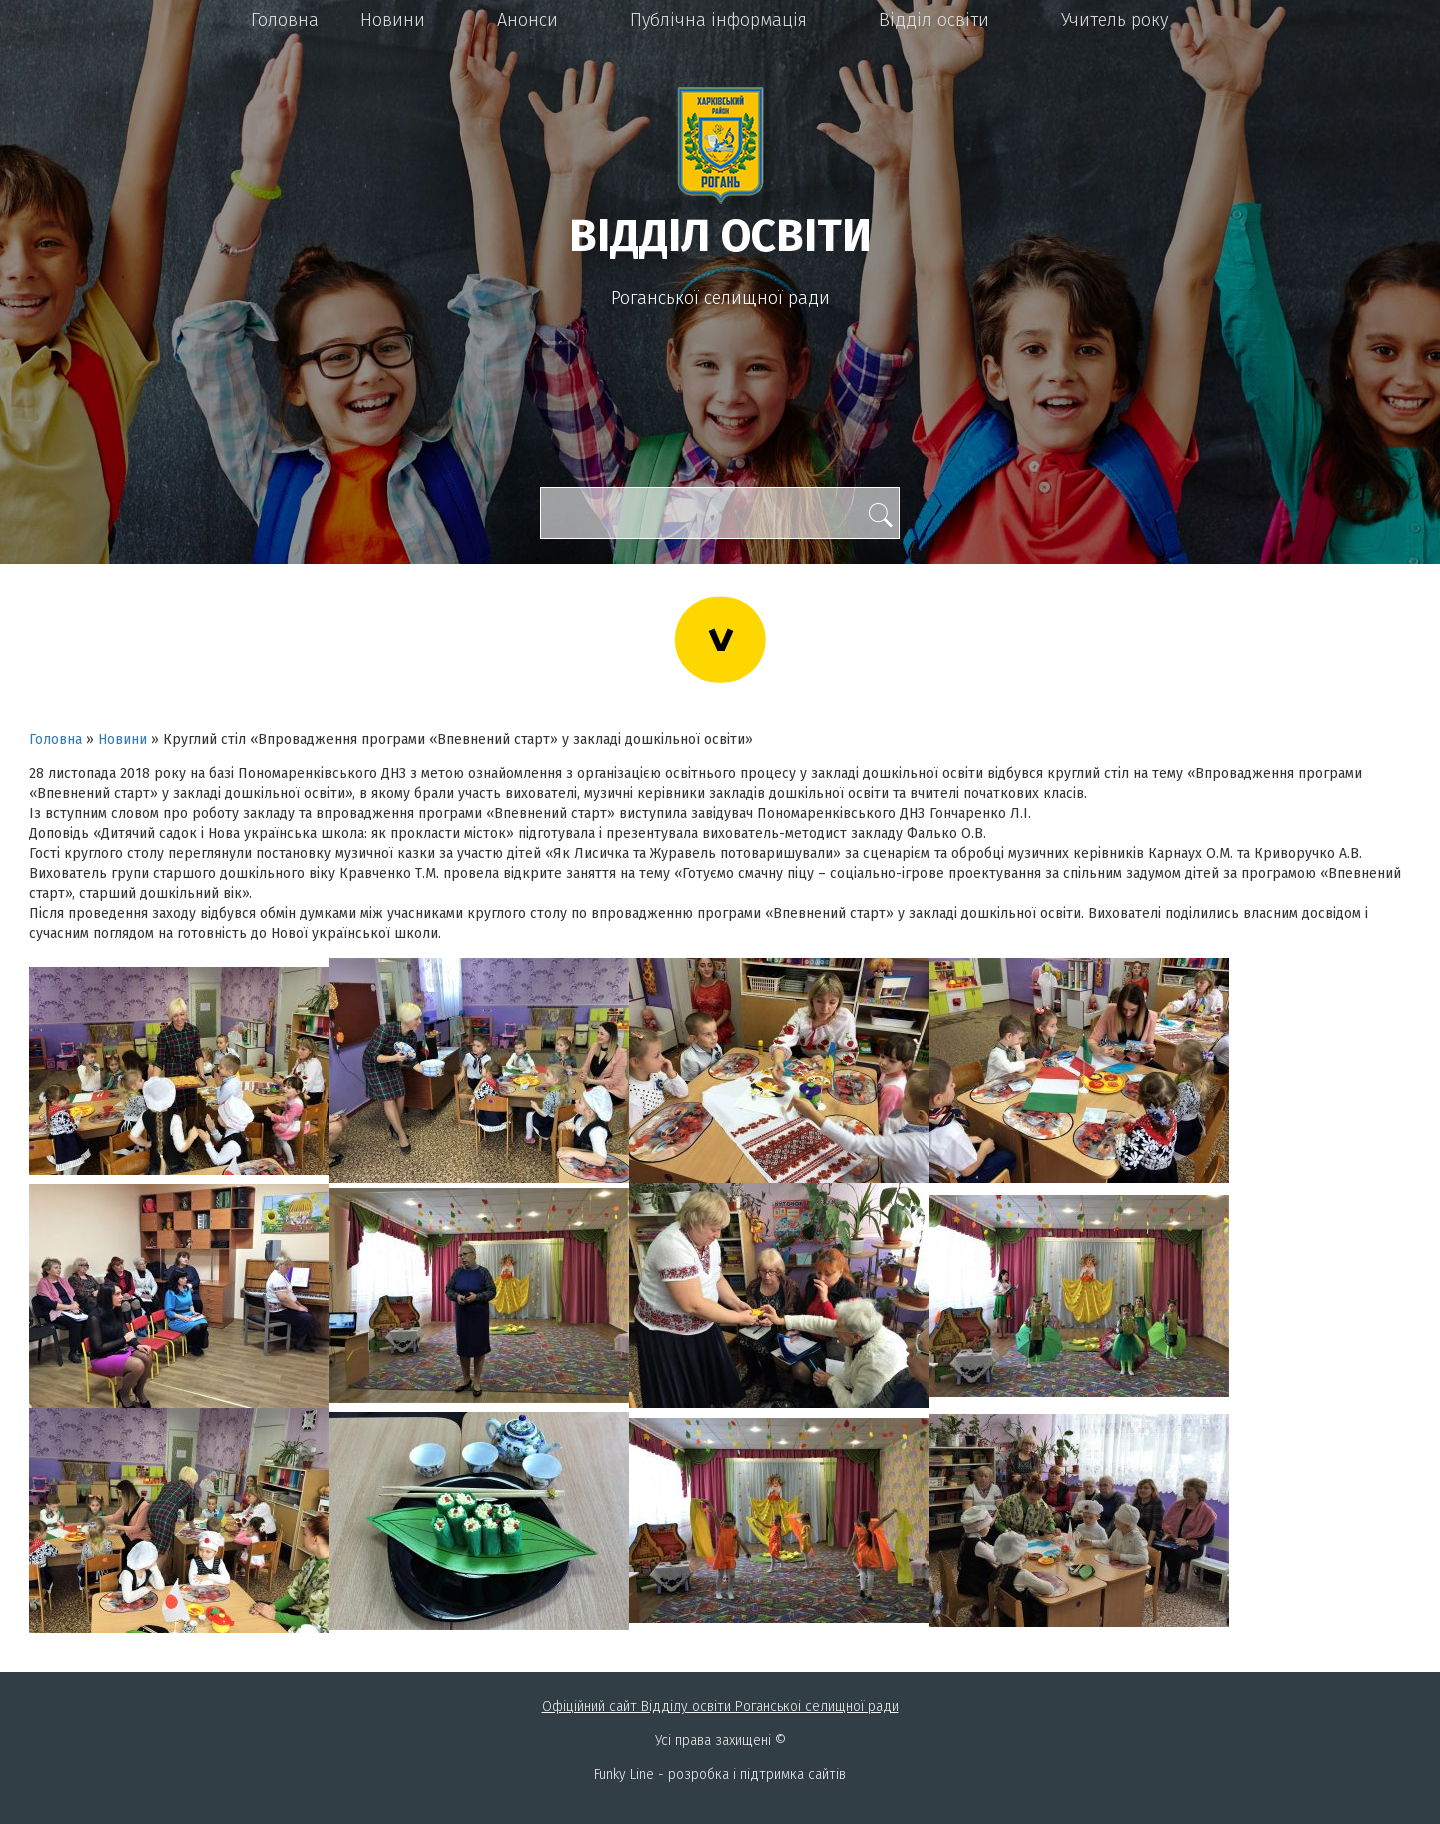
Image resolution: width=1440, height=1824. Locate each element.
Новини (392, 20)
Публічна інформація (718, 20)
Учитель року (1114, 20)
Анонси (527, 20)
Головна (285, 20)
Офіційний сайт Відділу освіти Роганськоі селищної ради (720, 1706)
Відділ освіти (934, 20)
